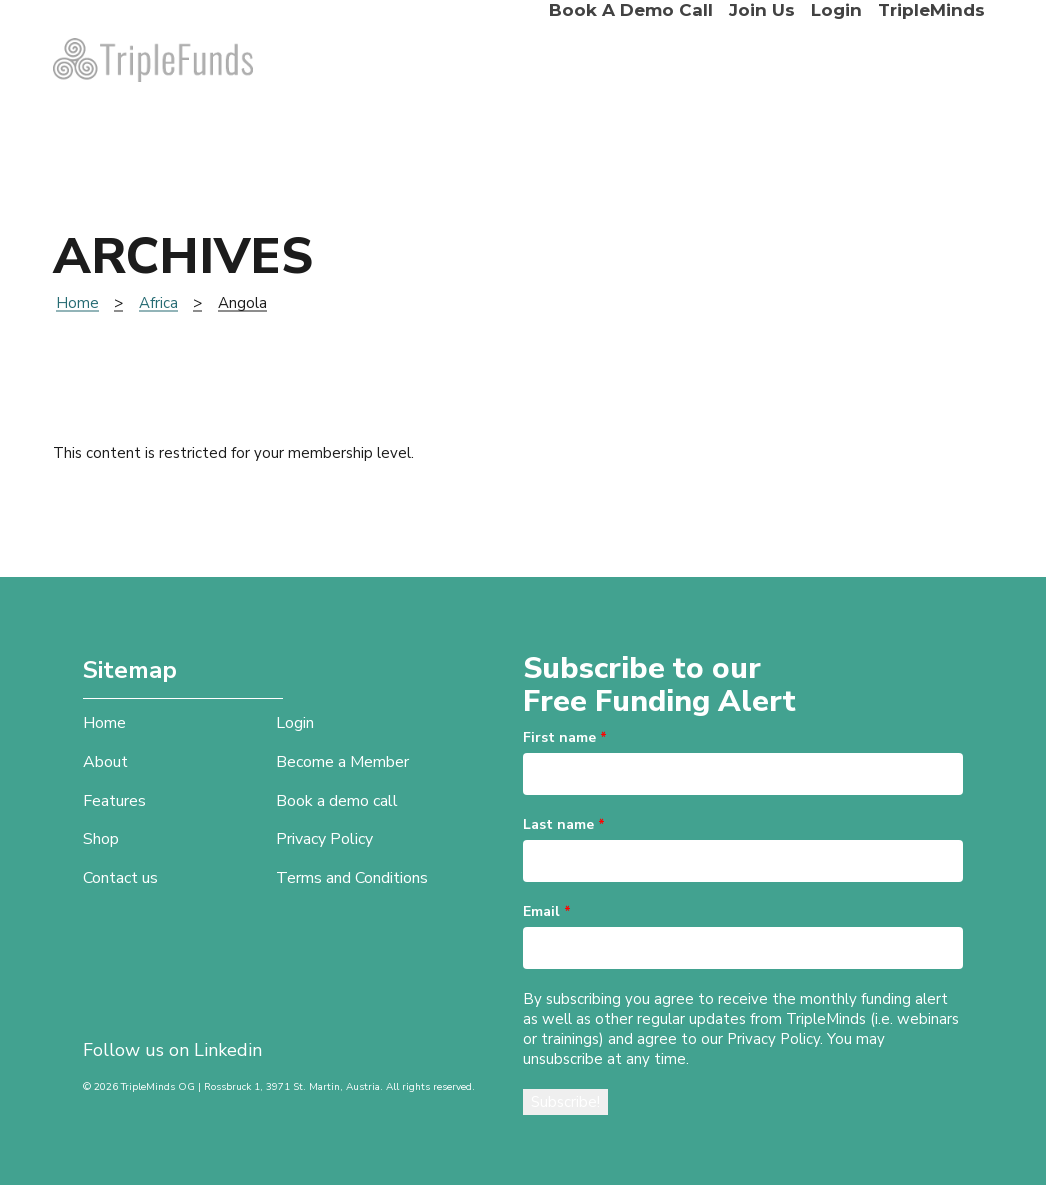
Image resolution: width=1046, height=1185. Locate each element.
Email (547, 911)
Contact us (120, 878)
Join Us (762, 10)
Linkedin (228, 1050)
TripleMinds (931, 10)
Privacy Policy (324, 839)
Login (836, 10)
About (105, 762)
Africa (158, 303)
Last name (564, 824)
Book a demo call (631, 10)
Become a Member (342, 762)
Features (114, 801)
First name (565, 737)
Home (77, 303)
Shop (101, 839)
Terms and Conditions (352, 878)
